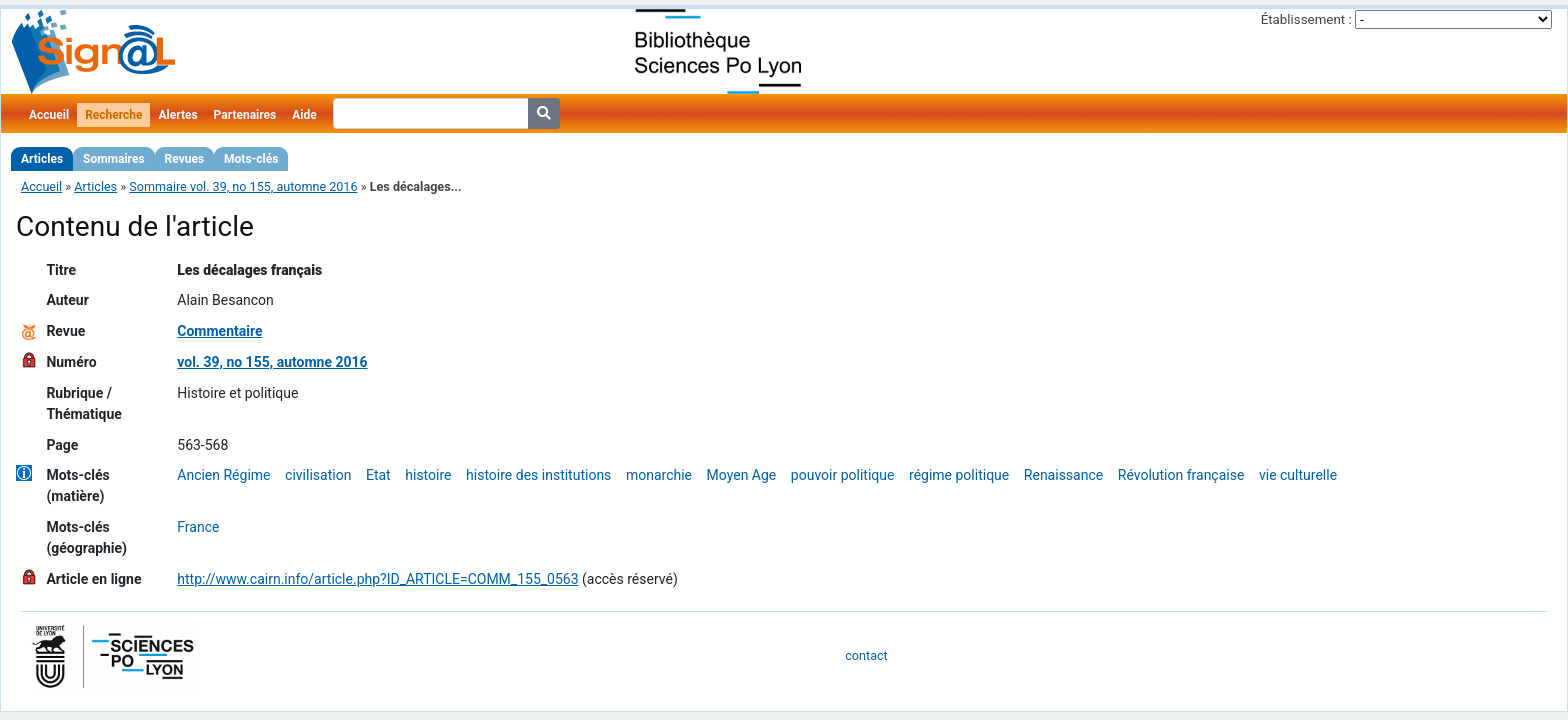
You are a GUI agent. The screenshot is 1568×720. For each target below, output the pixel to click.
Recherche (113, 115)
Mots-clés (251, 159)
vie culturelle (1298, 475)
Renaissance (1063, 475)
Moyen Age (742, 475)
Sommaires (113, 159)
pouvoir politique (843, 475)
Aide (304, 115)
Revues (185, 159)
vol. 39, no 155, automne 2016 (272, 362)
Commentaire (219, 331)
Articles (42, 159)
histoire (428, 475)
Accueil (49, 115)
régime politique (959, 475)
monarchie (659, 475)
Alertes (177, 115)
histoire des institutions (538, 475)
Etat (378, 475)
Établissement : (1306, 19)
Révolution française (1181, 475)
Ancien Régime (223, 475)
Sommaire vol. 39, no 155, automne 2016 (243, 186)
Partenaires (245, 115)
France (198, 527)
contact (866, 655)
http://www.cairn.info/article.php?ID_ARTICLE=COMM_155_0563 (377, 579)
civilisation (318, 475)
